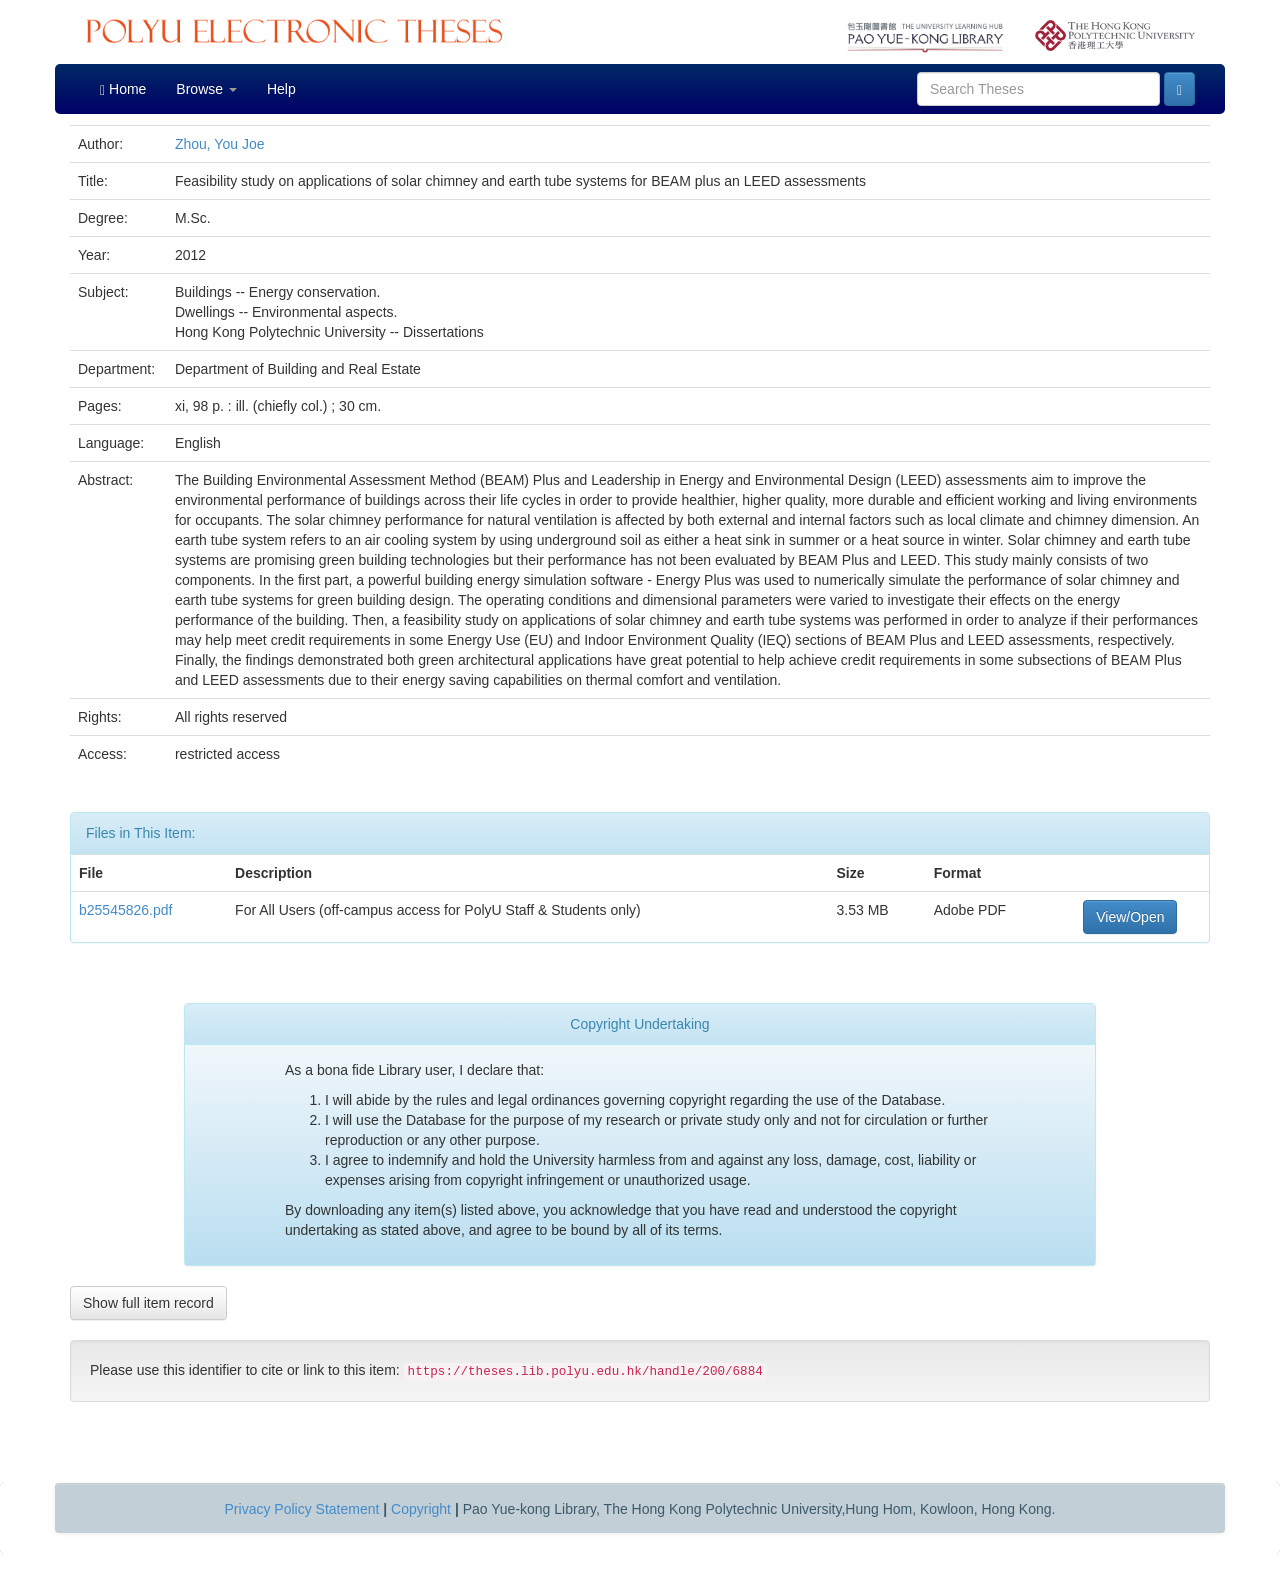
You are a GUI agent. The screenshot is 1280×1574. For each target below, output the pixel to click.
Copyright (421, 1509)
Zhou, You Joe (220, 144)
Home (123, 89)
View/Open (1130, 917)
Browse (206, 89)
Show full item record (148, 1303)
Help (281, 89)
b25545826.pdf (125, 910)
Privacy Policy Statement (302, 1509)
